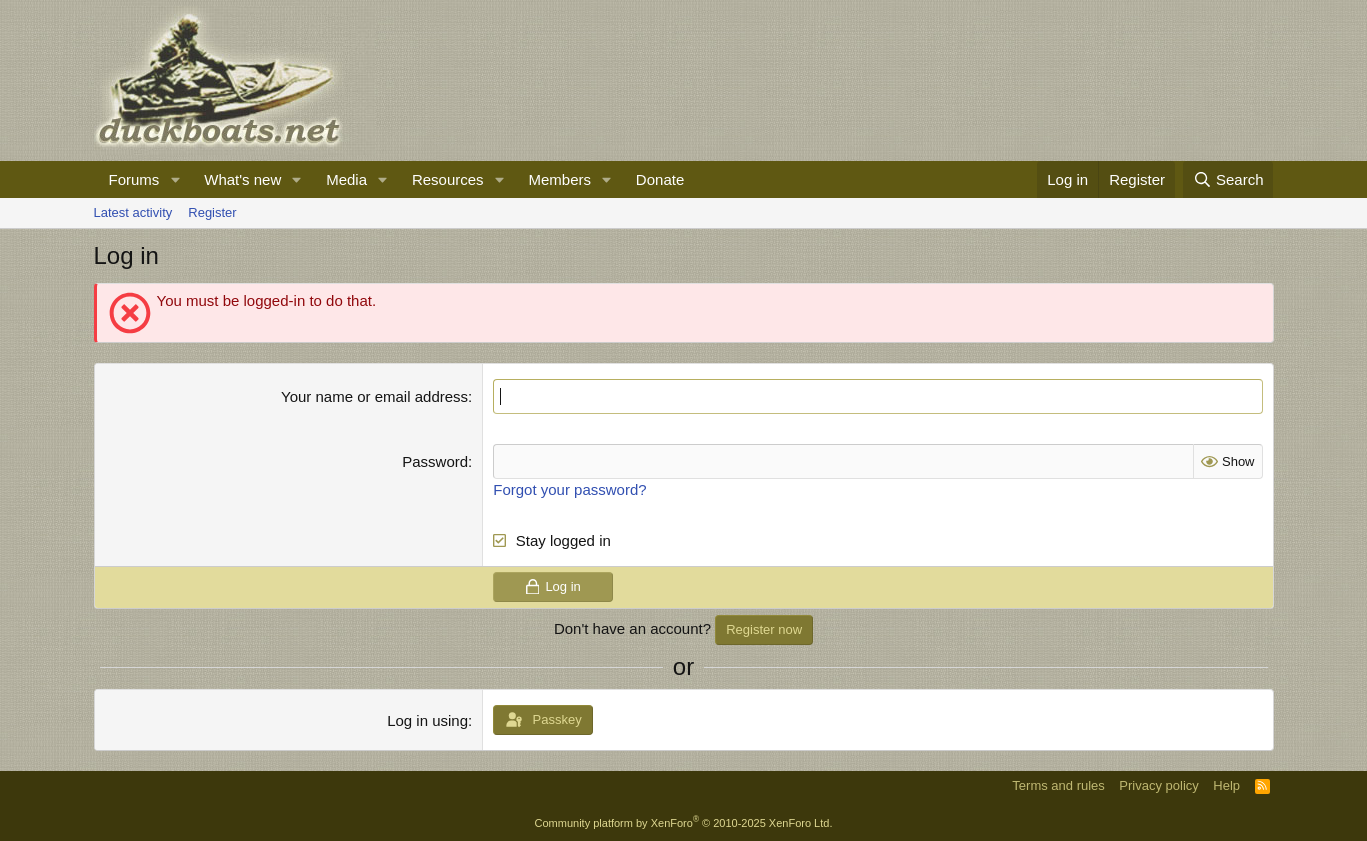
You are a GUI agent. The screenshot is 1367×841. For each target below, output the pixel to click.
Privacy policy (1158, 785)
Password (435, 461)
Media (346, 179)
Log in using (427, 720)
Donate (660, 179)
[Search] (1228, 179)
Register (212, 212)
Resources (448, 179)
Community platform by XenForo (684, 823)
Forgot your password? (569, 489)
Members (559, 179)
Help (1226, 785)
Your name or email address (374, 396)
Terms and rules (1058, 785)
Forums (134, 179)
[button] (175, 179)
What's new (242, 179)
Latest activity (133, 212)
